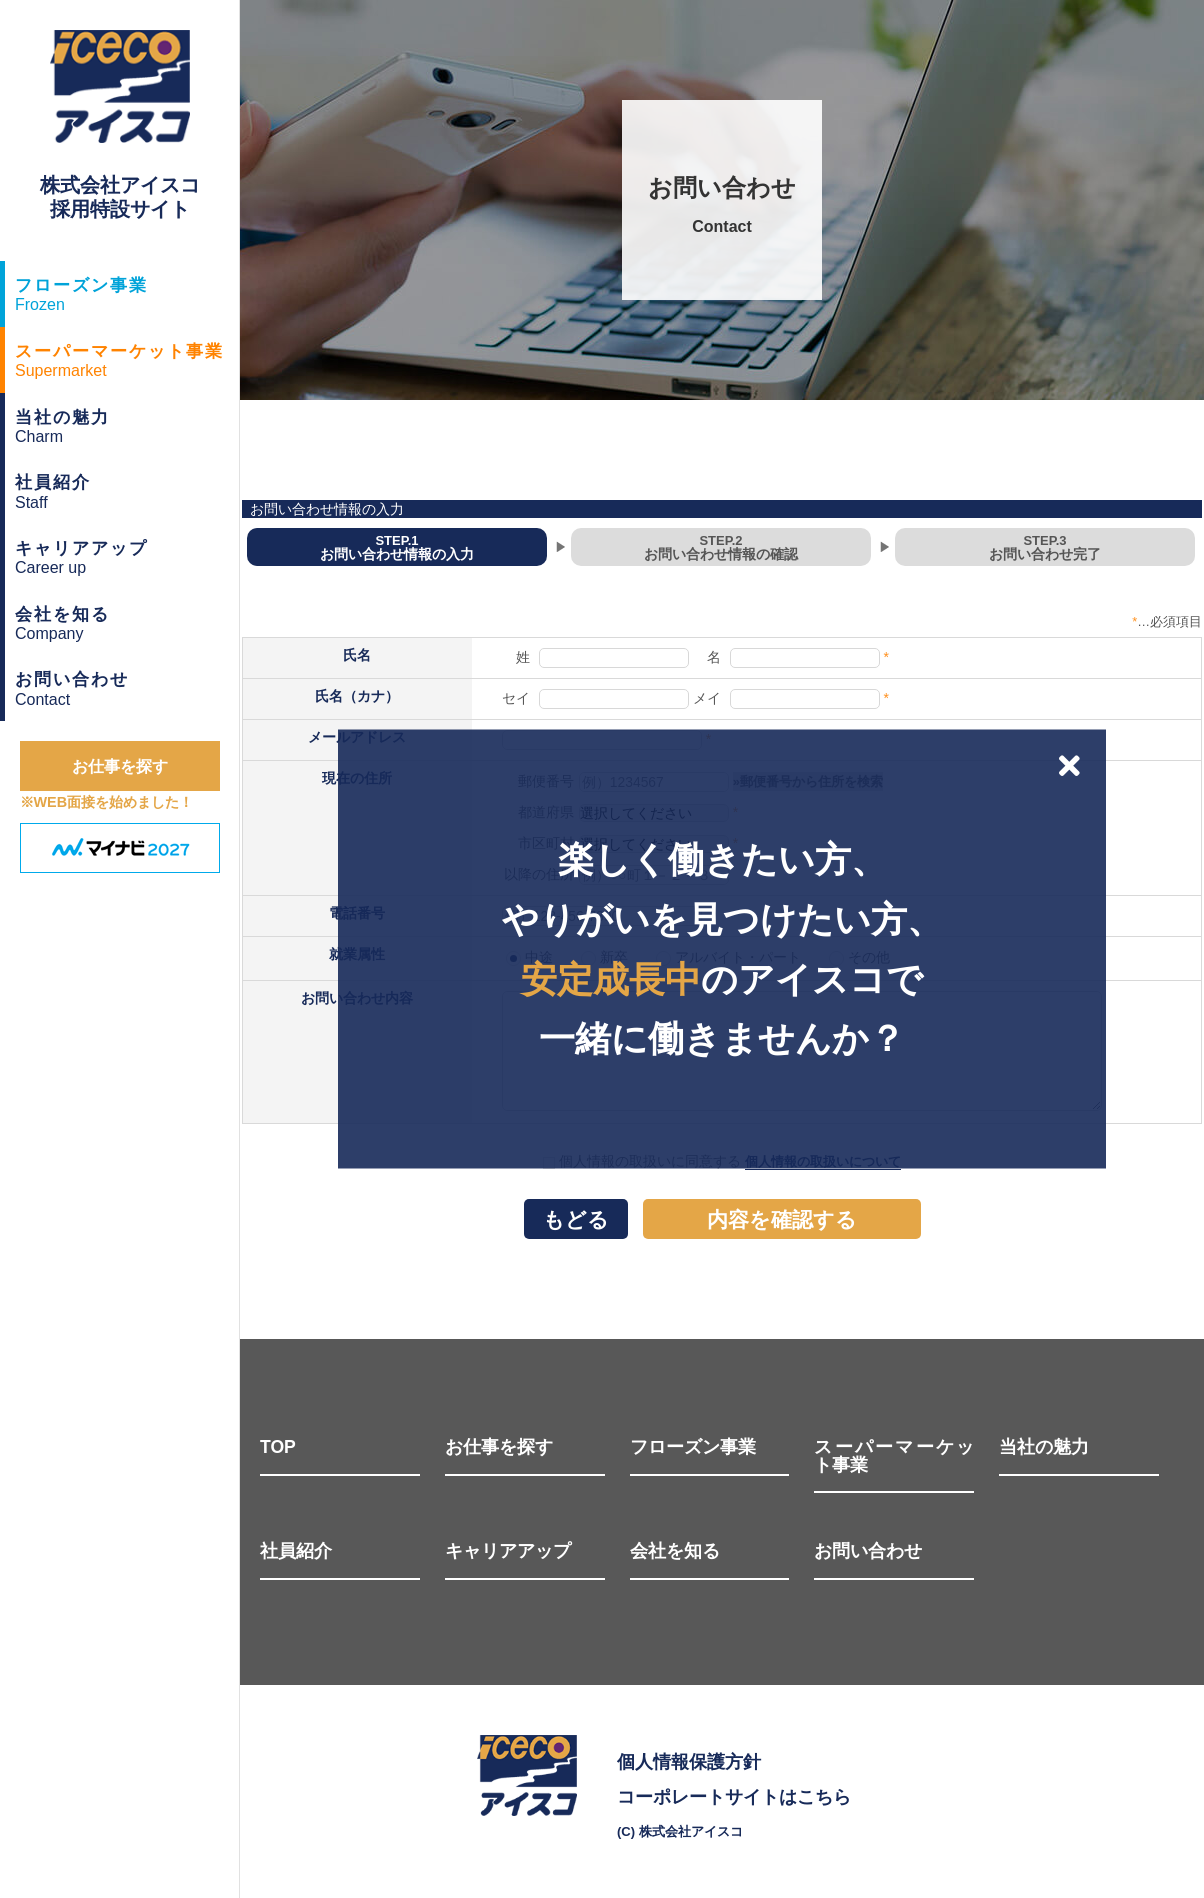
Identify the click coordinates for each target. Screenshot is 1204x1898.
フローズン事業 (693, 1448)
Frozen (127, 292)
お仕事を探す (499, 1448)
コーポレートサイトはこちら (734, 1797)
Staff (127, 489)
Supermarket (127, 358)
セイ (516, 698)
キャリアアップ (508, 1552)
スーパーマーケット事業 (894, 1456)
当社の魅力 (1044, 1448)
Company (127, 621)
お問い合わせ (868, 1552)
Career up (127, 555)
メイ (707, 698)
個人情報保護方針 (689, 1762)
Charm (127, 424)
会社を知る (675, 1552)
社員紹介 (296, 1552)
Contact (127, 686)
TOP (278, 1448)
